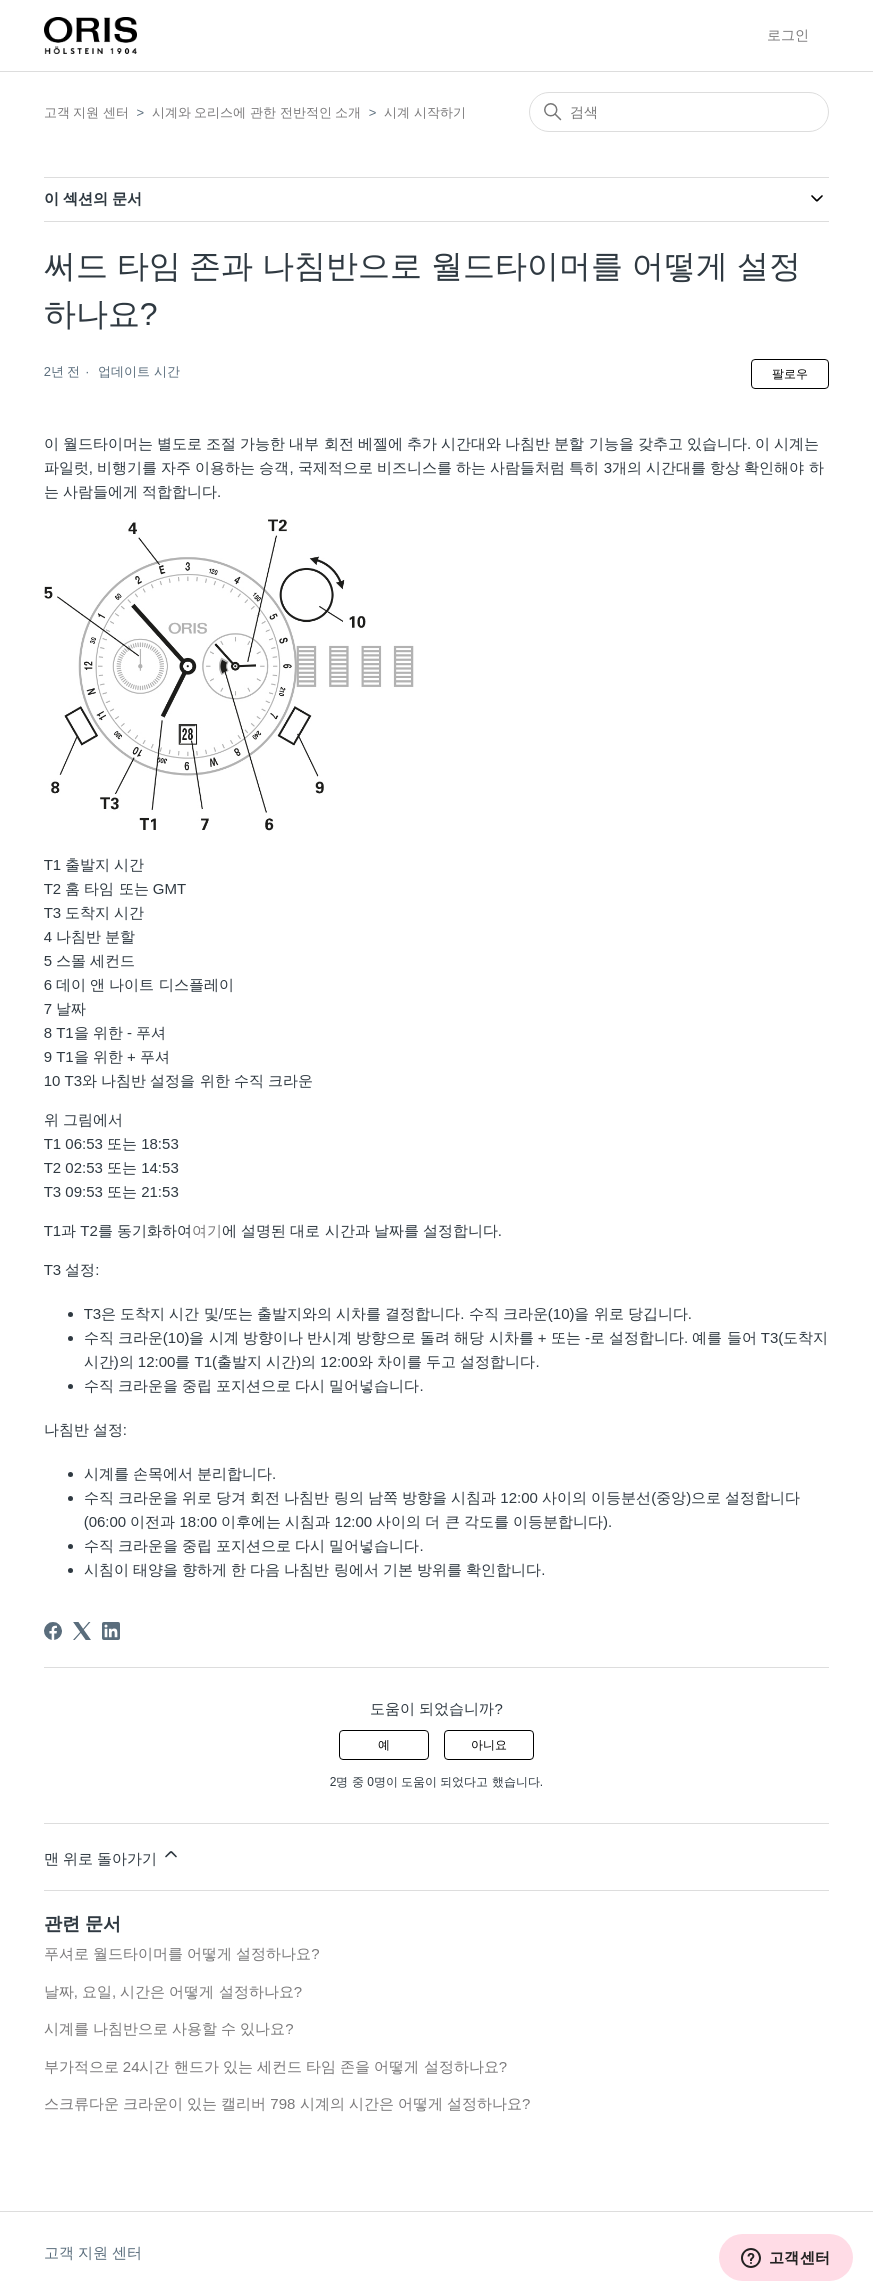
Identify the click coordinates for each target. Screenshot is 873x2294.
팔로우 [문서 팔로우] (790, 374)
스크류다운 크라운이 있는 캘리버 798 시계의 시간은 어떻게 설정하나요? (287, 2103)
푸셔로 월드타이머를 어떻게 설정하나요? (182, 1953)
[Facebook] (53, 1631)
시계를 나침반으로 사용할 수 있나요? (169, 2028)
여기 (207, 1230)
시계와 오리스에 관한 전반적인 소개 (256, 112)
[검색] (679, 112)
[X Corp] (82, 1631)
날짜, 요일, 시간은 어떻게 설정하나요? (173, 1991)
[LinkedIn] (111, 1631)
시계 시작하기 (425, 112)
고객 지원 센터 (86, 112)
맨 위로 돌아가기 (113, 1855)
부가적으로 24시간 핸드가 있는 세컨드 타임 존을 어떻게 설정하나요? (275, 2066)
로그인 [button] (788, 35)
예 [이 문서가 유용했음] (384, 1745)
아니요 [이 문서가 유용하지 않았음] (489, 1745)
